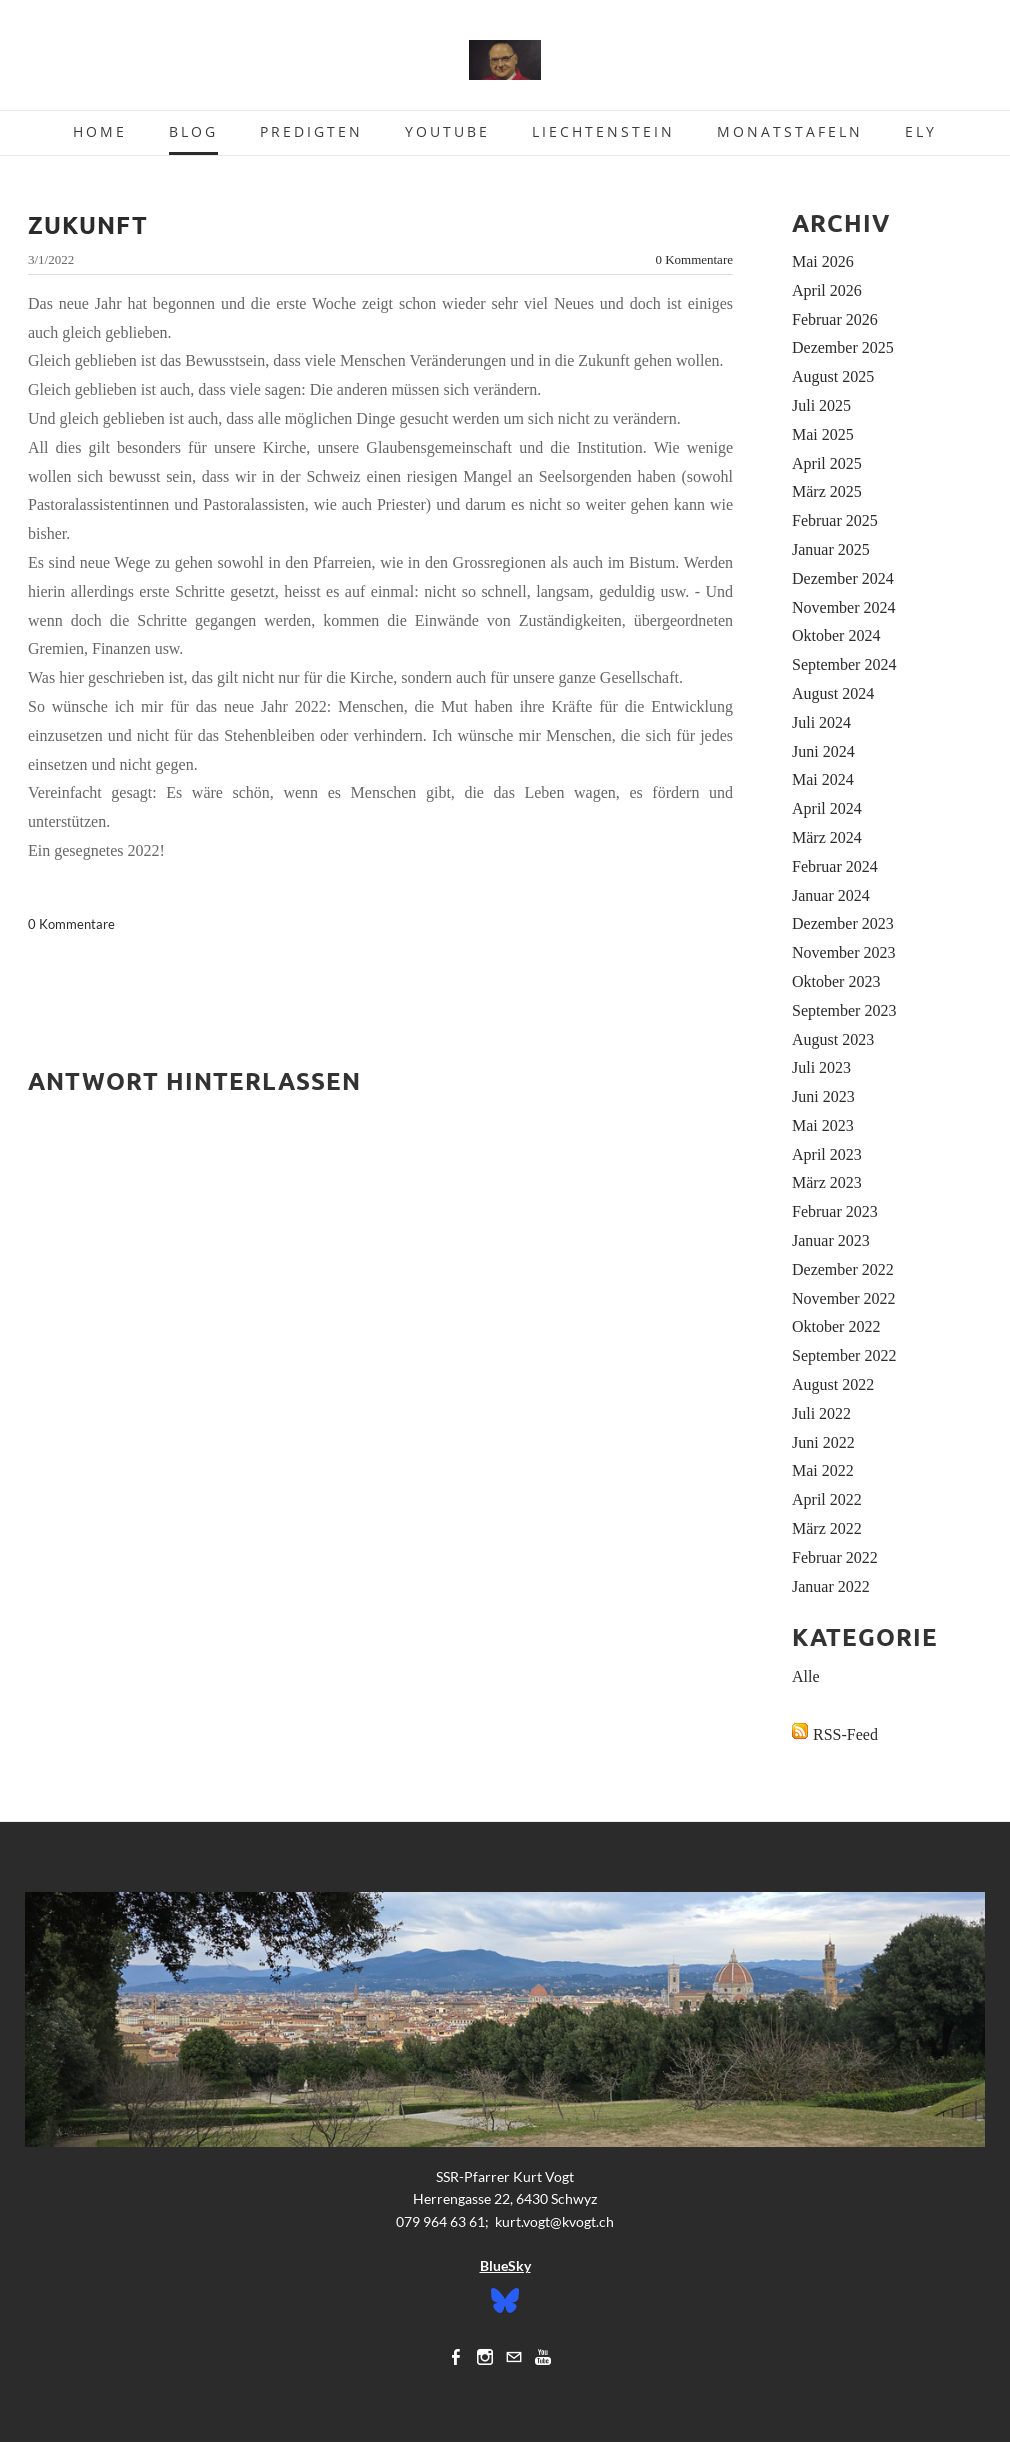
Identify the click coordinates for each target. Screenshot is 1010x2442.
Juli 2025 (821, 405)
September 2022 (844, 1355)
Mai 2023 (823, 1125)
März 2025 (827, 491)
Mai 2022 (823, 1470)
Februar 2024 (835, 866)
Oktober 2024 (836, 635)
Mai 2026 (823, 261)
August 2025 (833, 376)
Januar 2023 (831, 1240)
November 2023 (844, 952)
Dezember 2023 (843, 923)
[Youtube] (543, 2356)
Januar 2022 (831, 1586)
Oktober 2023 (836, 981)
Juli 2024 (821, 722)
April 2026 (827, 290)
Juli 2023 (821, 1067)
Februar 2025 (835, 520)
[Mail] (514, 2356)
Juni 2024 (823, 751)
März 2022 (827, 1528)
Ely (921, 131)
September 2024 (844, 664)
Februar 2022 (835, 1557)
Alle (806, 1676)
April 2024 (827, 808)
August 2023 (833, 1039)
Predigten (311, 131)
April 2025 (827, 463)
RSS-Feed (845, 1734)
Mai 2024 (823, 779)
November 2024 (844, 607)
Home (100, 131)
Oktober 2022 (836, 1326)
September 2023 (844, 1010)
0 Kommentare (694, 259)
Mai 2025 (823, 434)
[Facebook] (456, 2356)
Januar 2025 (831, 549)
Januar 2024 (831, 895)
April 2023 (827, 1154)
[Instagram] (485, 2356)
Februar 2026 (835, 319)
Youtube (447, 131)
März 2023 (827, 1182)
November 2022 (844, 1298)
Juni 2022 (823, 1442)
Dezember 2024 (843, 578)
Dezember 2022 (843, 1269)
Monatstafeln (790, 131)
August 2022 (833, 1384)
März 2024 (827, 837)
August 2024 (833, 693)
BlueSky (505, 2265)
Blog (193, 131)
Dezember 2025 (843, 347)
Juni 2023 (823, 1096)
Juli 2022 (821, 1413)
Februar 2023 (835, 1211)
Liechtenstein (603, 131)
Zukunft (88, 224)
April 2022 (827, 1499)
